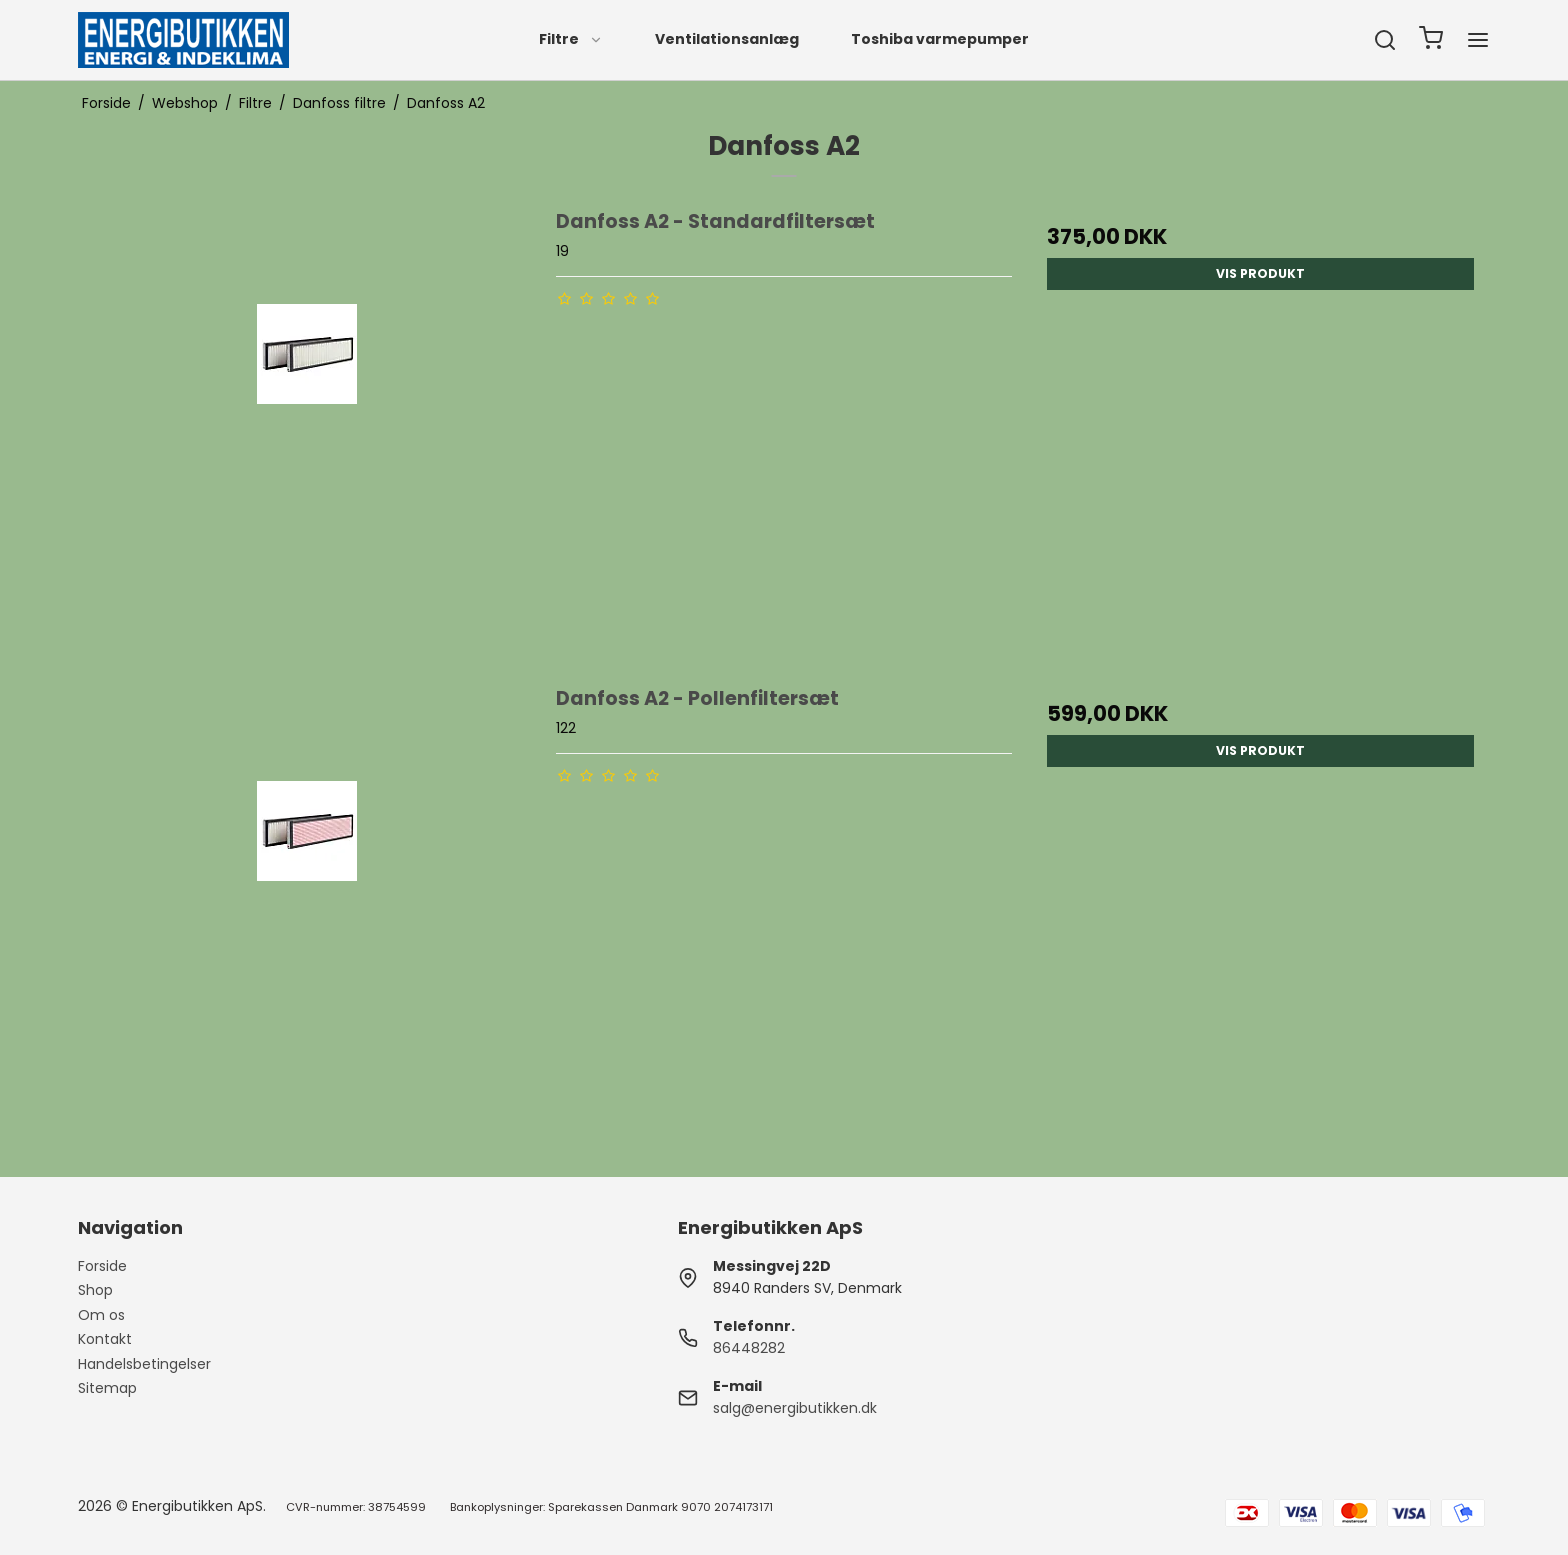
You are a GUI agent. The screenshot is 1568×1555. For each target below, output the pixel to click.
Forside (102, 1266)
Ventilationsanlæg (727, 39)
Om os (101, 1315)
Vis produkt (1260, 273)
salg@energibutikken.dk (795, 1408)
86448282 (749, 1348)
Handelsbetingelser (144, 1364)
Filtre (571, 39)
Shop (95, 1290)
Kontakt (105, 1339)
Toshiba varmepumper (940, 39)
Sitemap (107, 1388)
